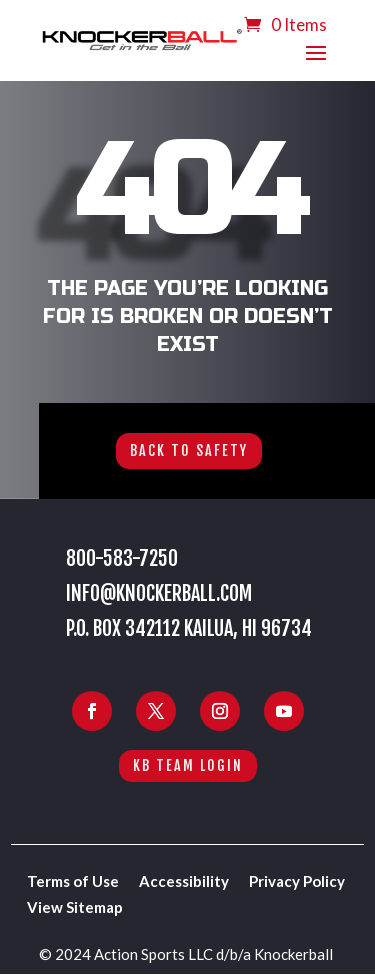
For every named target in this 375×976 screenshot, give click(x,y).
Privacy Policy (297, 881)
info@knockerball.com (159, 593)
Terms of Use (73, 881)
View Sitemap (75, 907)
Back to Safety (189, 450)
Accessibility (184, 881)
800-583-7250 (122, 558)
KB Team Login (188, 765)
